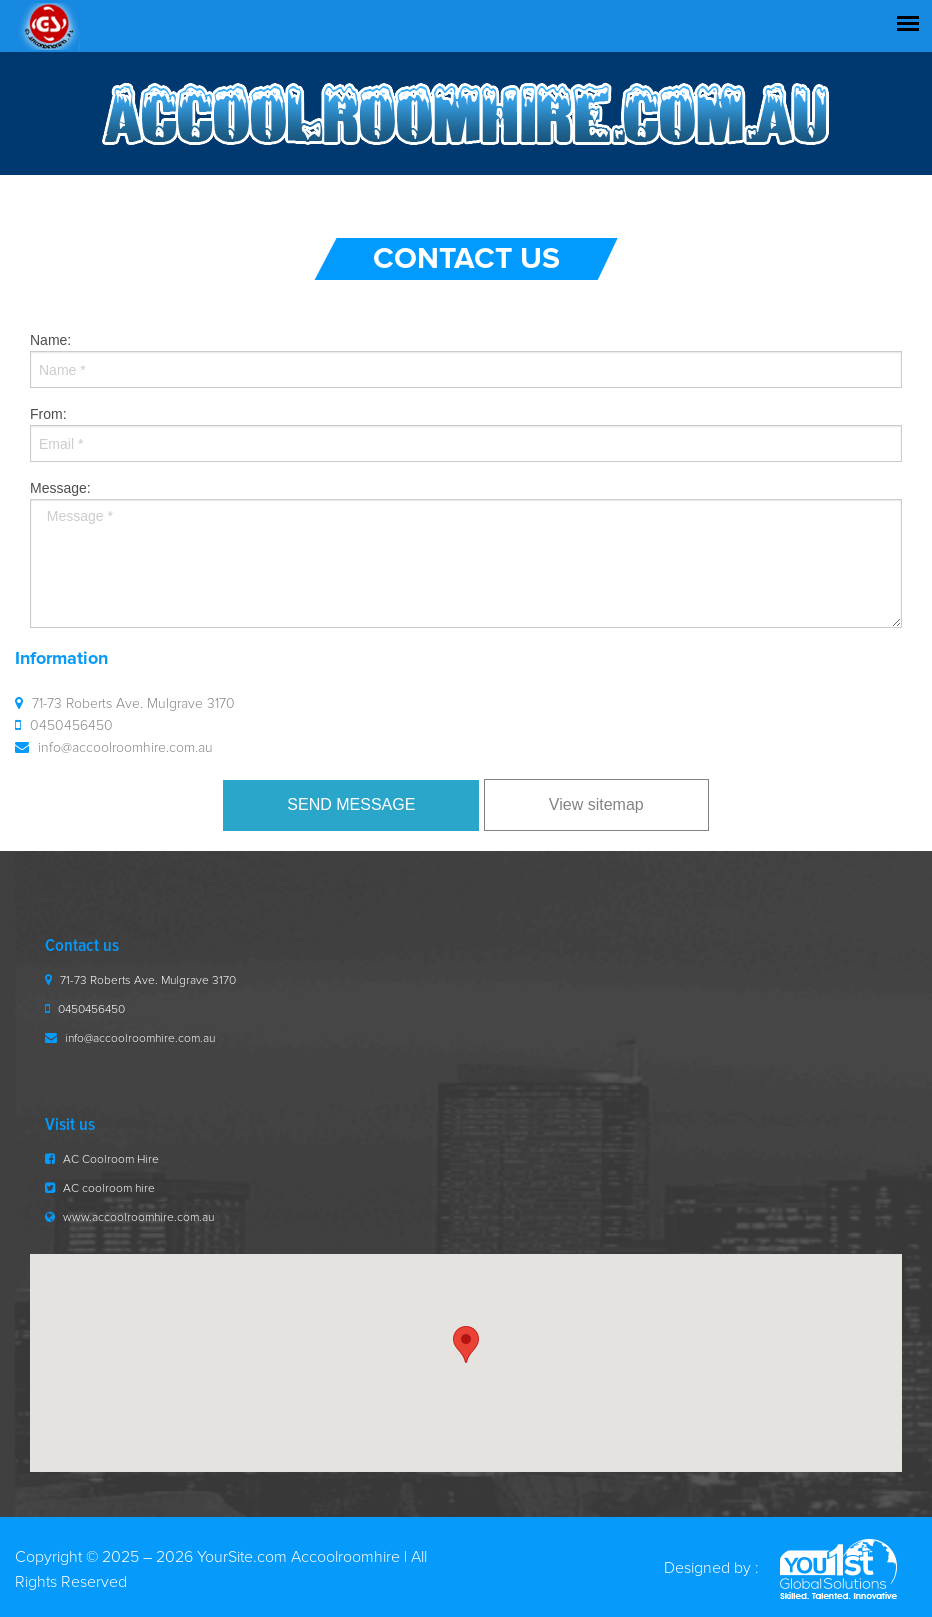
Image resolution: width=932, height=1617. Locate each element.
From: (466, 434)
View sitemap (596, 804)
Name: (466, 360)
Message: (466, 554)
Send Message (351, 804)
